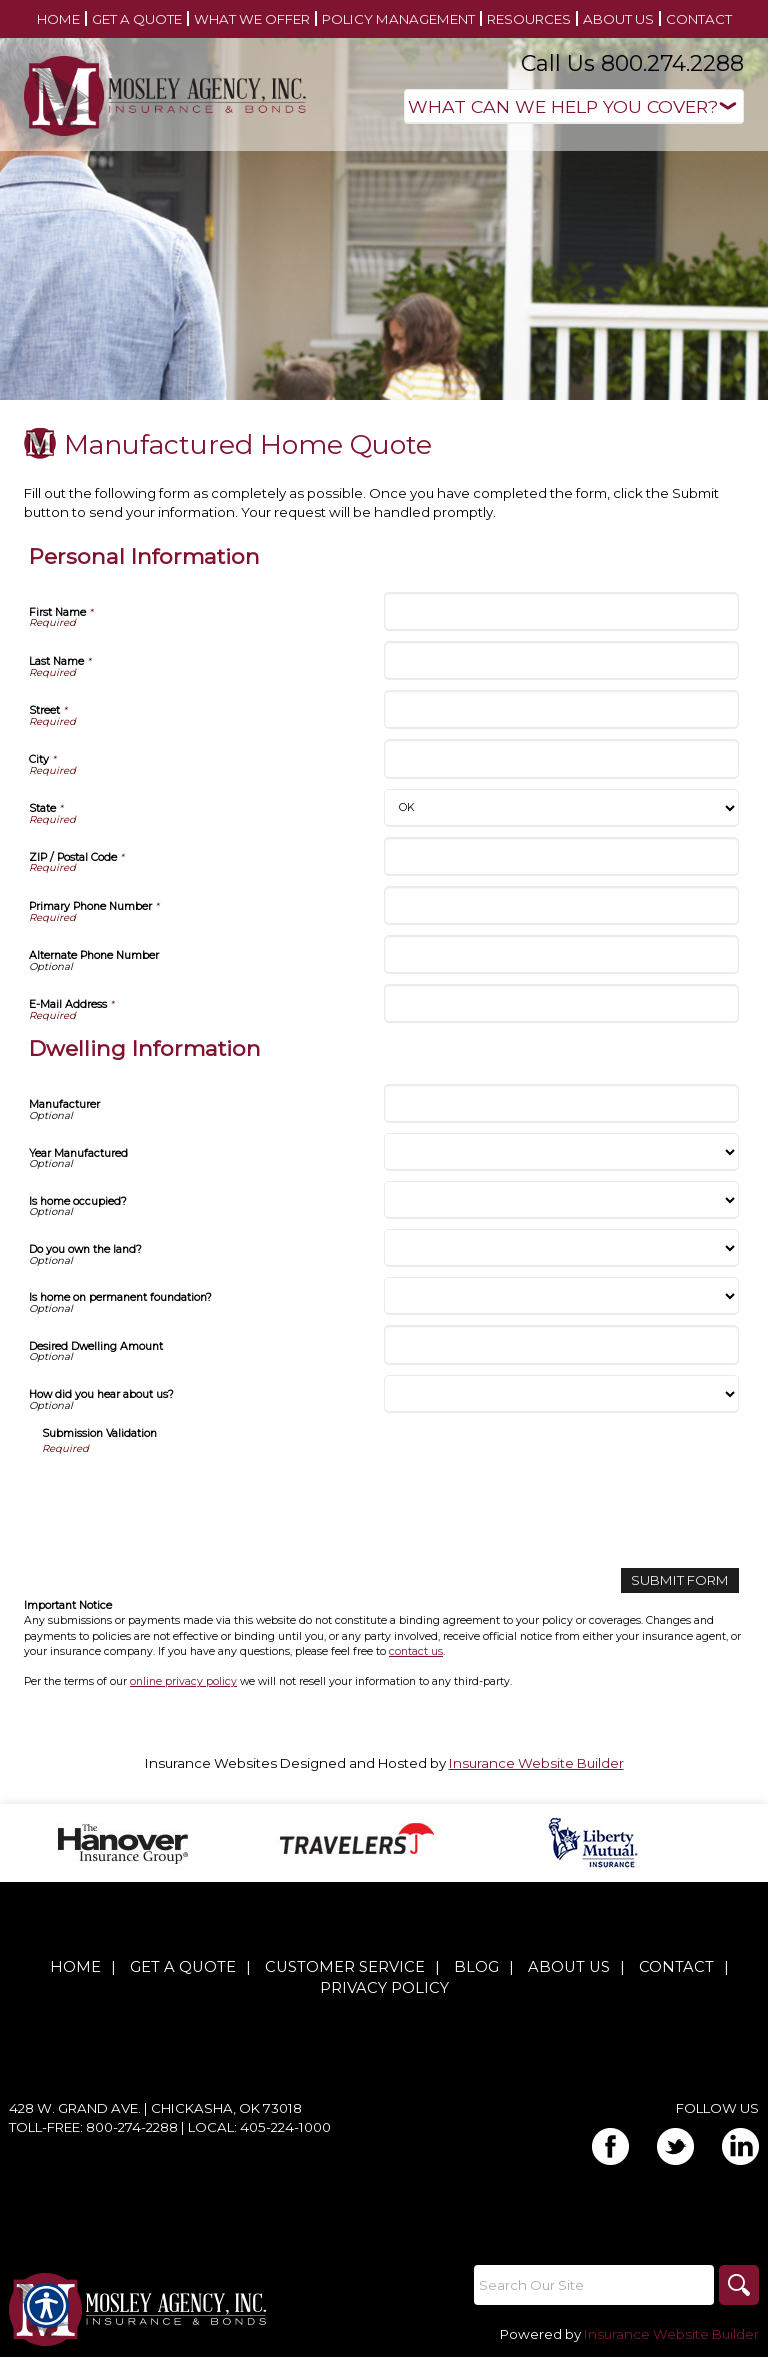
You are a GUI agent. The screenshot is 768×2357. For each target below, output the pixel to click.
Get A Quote (183, 1967)
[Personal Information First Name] (561, 611)
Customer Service (345, 1967)
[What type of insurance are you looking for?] (574, 106)
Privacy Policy (384, 1988)
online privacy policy (183, 1681)
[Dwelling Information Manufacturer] (561, 1103)
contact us (416, 1651)
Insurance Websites (211, 1763)
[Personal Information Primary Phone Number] (561, 905)
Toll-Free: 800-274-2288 (93, 2127)
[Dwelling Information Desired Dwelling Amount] (561, 1344)
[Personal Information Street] (561, 709)
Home (75, 1967)
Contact (676, 1967)
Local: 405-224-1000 (259, 2127)
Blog (476, 1967)
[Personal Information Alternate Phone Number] (561, 954)
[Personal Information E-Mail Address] (561, 1003)
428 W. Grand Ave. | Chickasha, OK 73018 (155, 2108)
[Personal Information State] (561, 808)
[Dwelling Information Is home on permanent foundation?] (561, 1296)
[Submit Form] (680, 1580)
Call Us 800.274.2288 (632, 63)
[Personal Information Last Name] (561, 660)
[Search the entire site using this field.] (594, 2285)
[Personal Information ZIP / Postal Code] (561, 856)
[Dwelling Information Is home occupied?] (561, 1200)
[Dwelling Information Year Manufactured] (561, 1152)
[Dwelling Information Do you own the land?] (561, 1248)
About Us (569, 1967)
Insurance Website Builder (536, 1763)
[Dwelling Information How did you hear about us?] (561, 1394)
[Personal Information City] (561, 758)
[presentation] (194, 1495)
